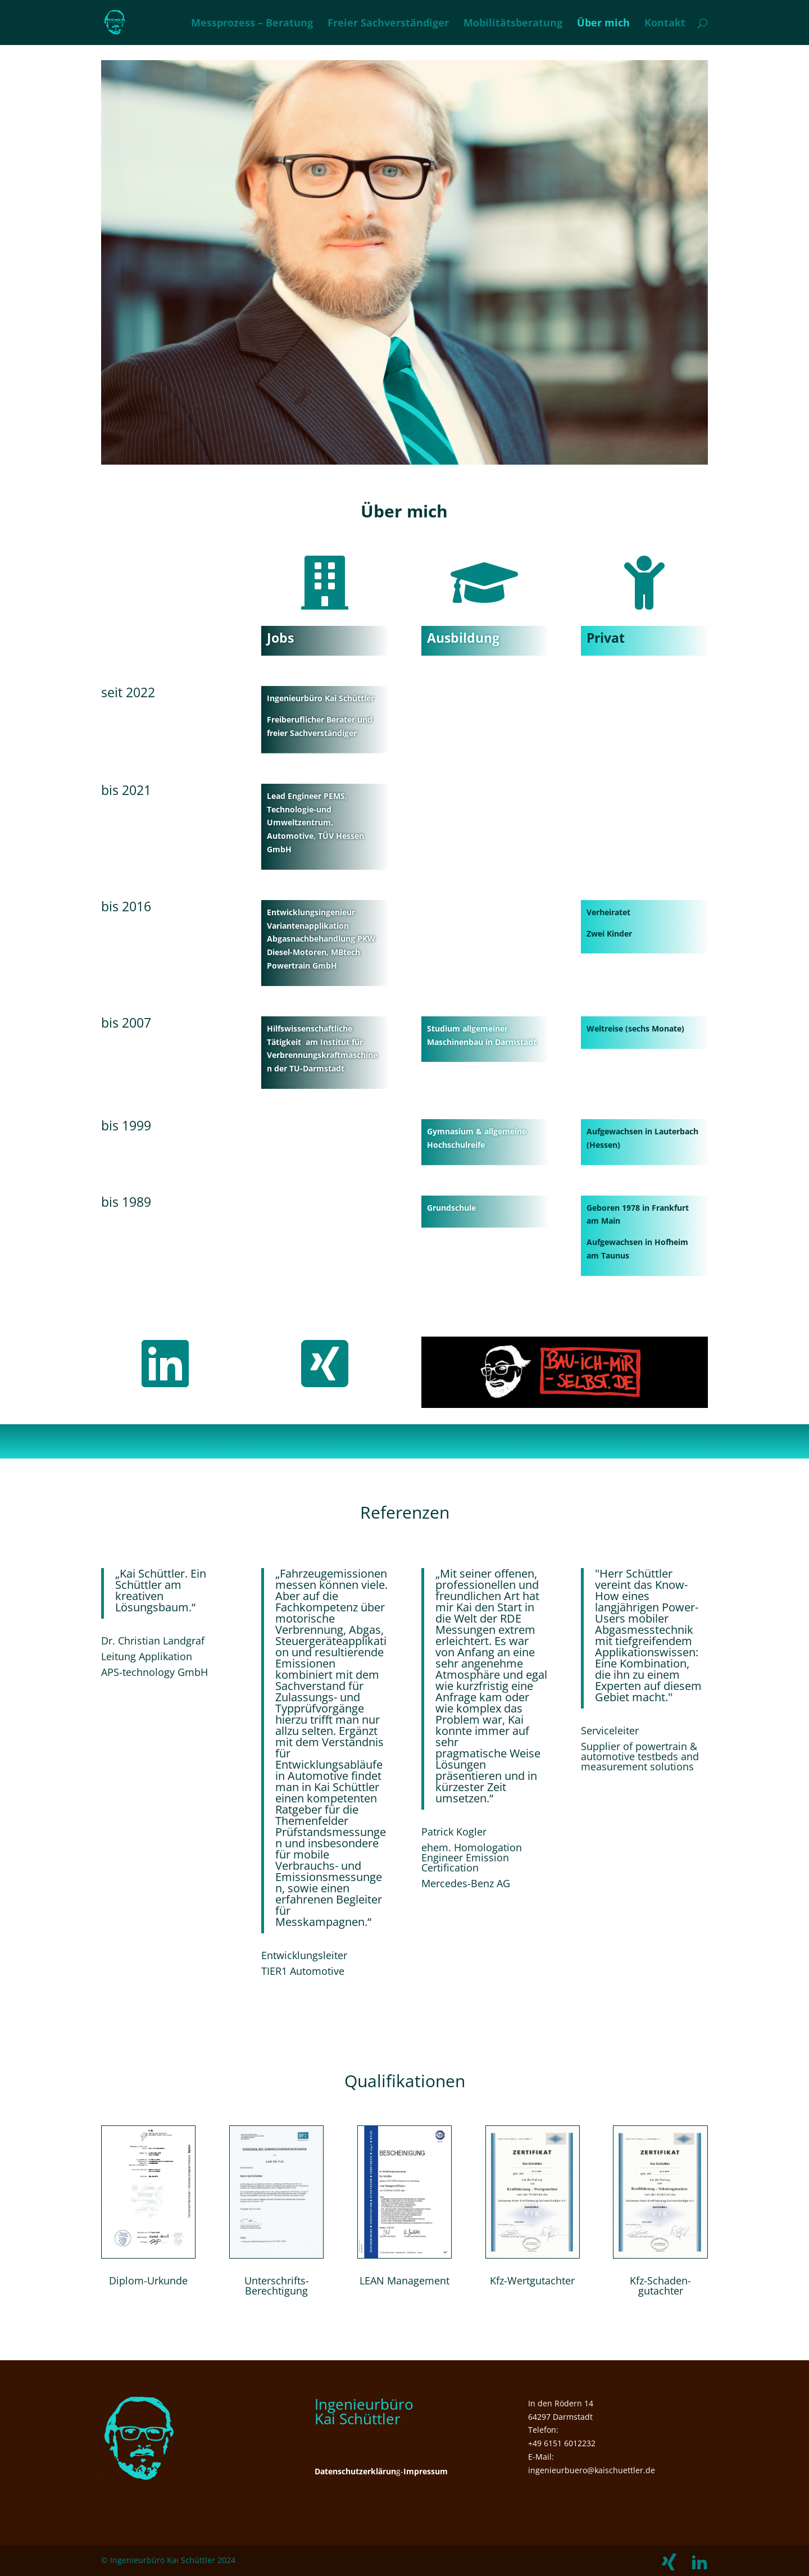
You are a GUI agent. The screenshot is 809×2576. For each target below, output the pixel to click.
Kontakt (664, 24)
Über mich (603, 24)
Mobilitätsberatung (512, 24)
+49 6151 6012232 (562, 2443)
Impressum (425, 2471)
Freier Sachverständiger (388, 24)
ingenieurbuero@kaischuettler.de (591, 2470)
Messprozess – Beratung (252, 24)
